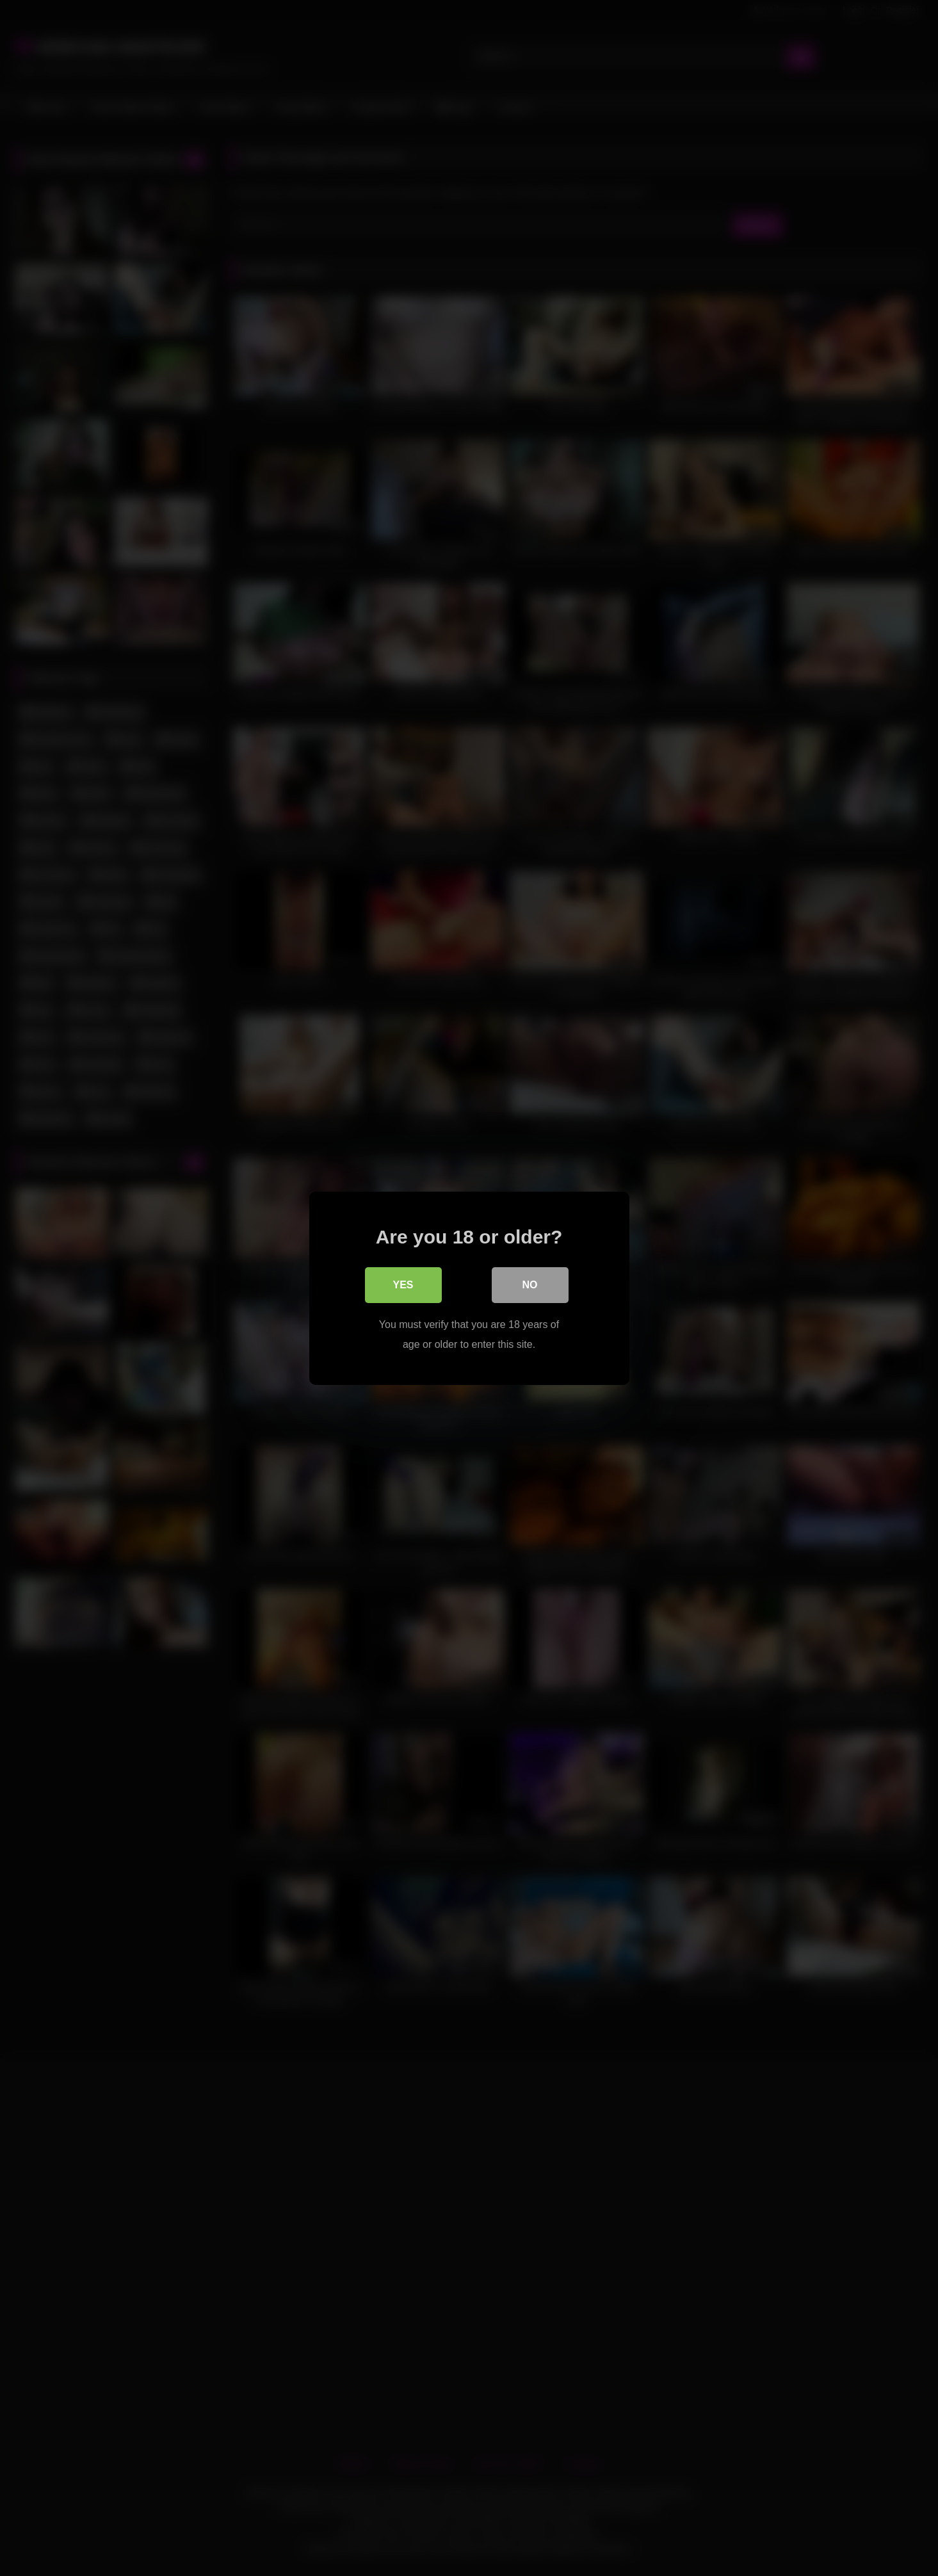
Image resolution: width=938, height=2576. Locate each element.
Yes (402, 1284)
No (530, 1284)
